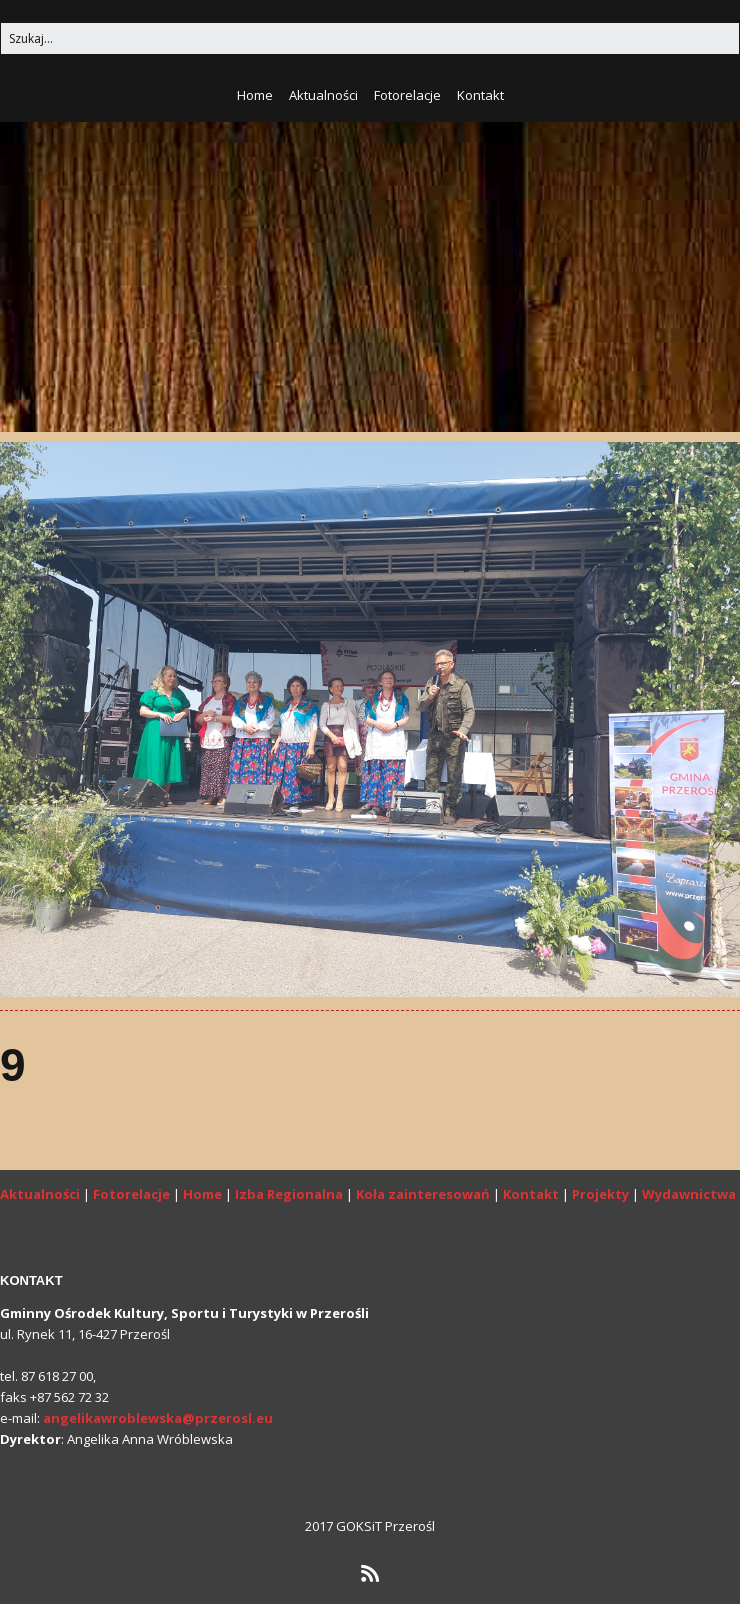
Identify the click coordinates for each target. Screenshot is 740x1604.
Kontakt (480, 95)
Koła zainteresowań (423, 1194)
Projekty (600, 1194)
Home (255, 95)
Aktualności (323, 95)
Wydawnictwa (689, 1194)
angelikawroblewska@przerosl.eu (158, 1418)
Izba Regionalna (289, 1194)
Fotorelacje (407, 95)
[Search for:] (370, 38)
